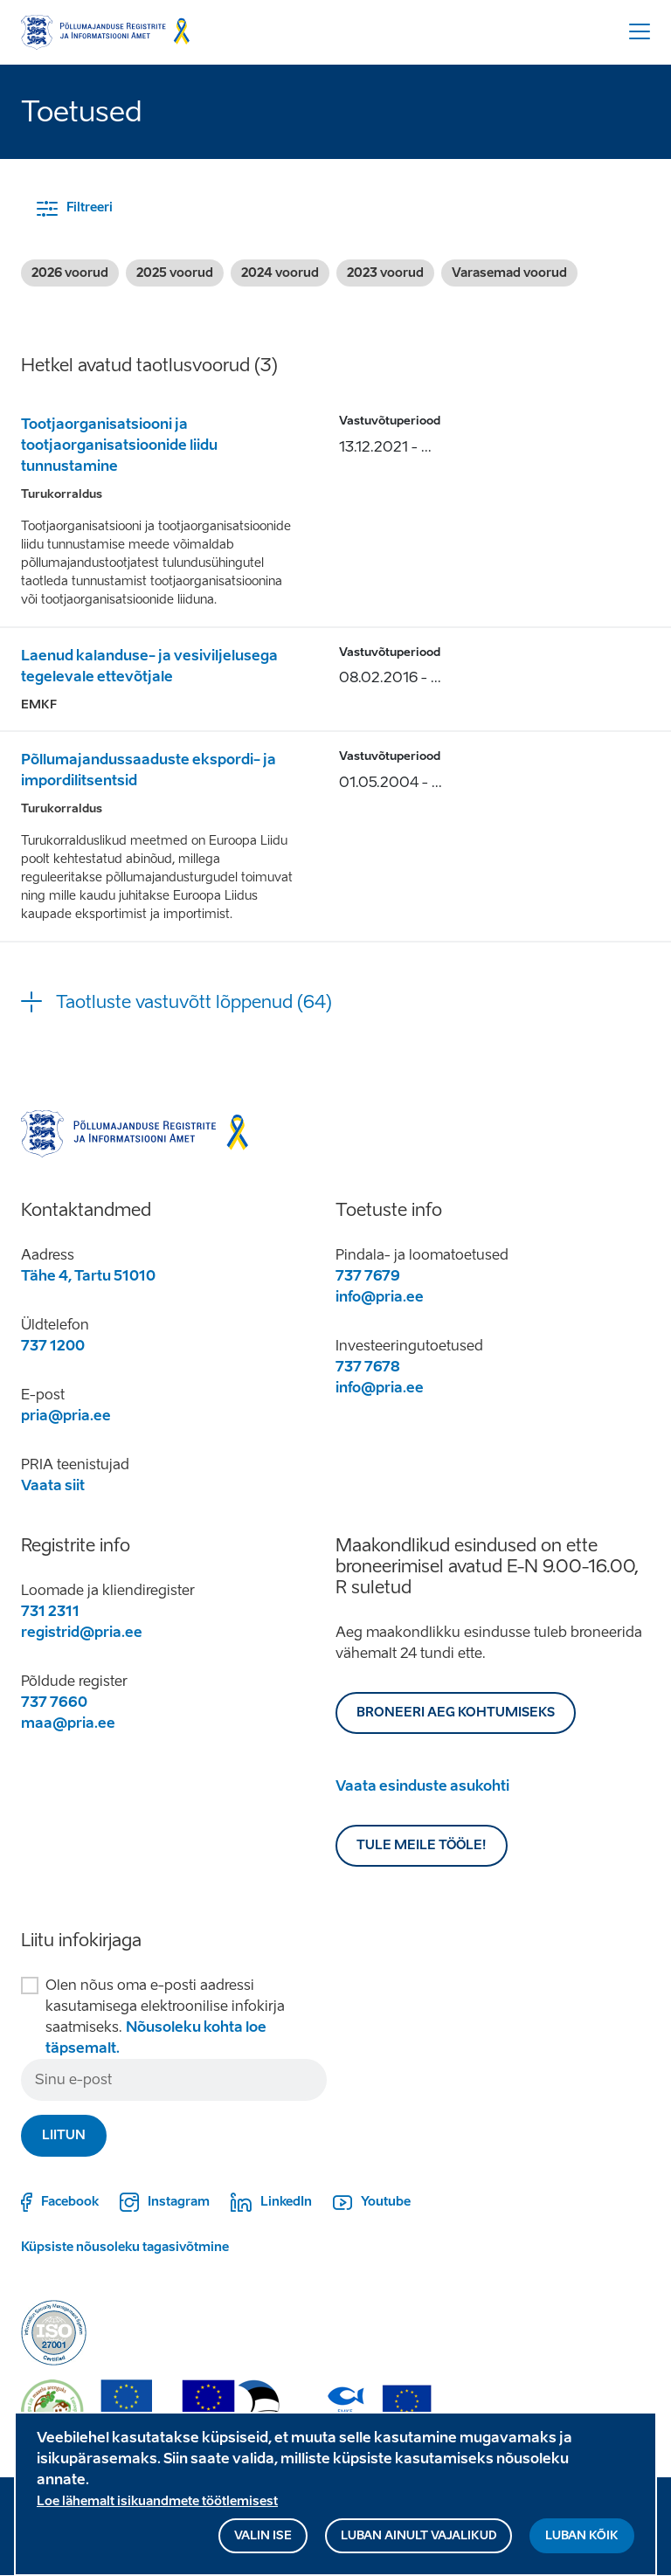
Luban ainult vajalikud (418, 2545)
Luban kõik (582, 2545)
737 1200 (53, 1345)
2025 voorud (174, 273)
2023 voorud (385, 273)
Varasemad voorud (509, 273)
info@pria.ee (380, 1296)
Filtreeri (89, 207)
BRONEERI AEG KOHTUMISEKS (455, 1712)
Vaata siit (53, 1485)
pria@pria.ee (66, 1415)
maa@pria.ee (68, 1723)
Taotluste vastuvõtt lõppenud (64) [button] (194, 1001)
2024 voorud (280, 273)
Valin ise (263, 2545)
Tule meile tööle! (421, 1845)
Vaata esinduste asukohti (422, 1786)
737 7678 (368, 1366)
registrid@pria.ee (81, 1632)
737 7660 (54, 1702)
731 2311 (50, 1611)
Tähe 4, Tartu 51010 (88, 1275)
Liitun (64, 2135)
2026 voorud (69, 273)
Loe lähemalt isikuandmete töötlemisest (157, 2510)
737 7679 (368, 1275)
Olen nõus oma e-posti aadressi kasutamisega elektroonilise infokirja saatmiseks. (165, 2016)
